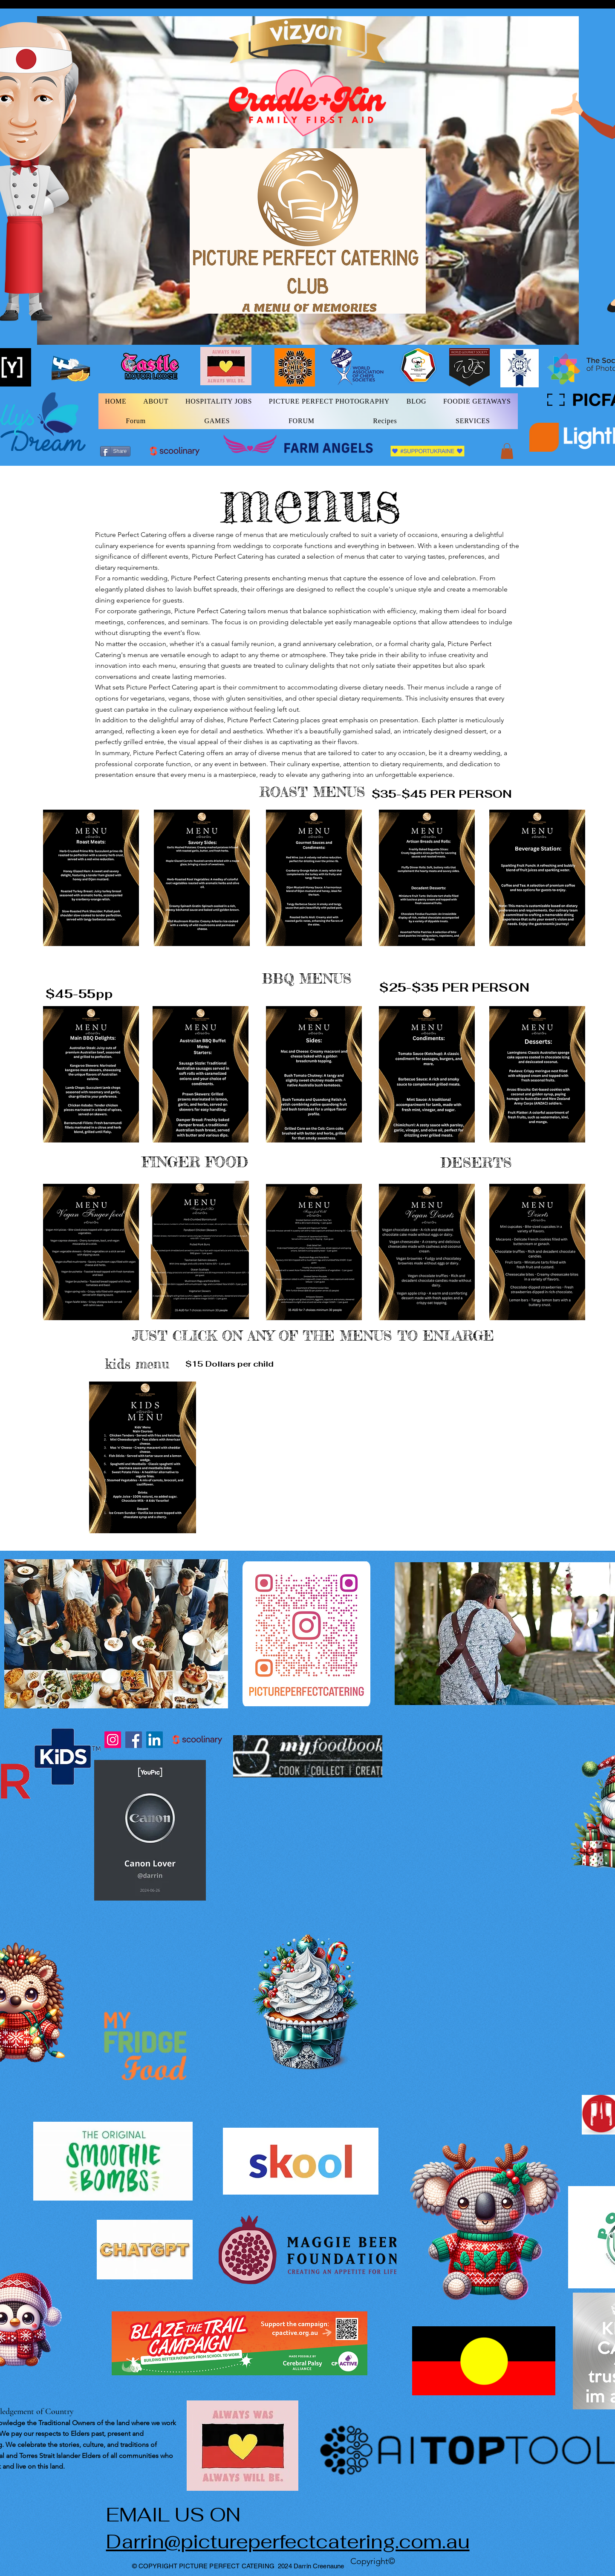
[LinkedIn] (154, 1739)
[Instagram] (112, 1739)
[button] (507, 451)
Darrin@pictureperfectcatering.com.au (288, 2541)
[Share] (115, 451)
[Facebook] (133, 1739)
